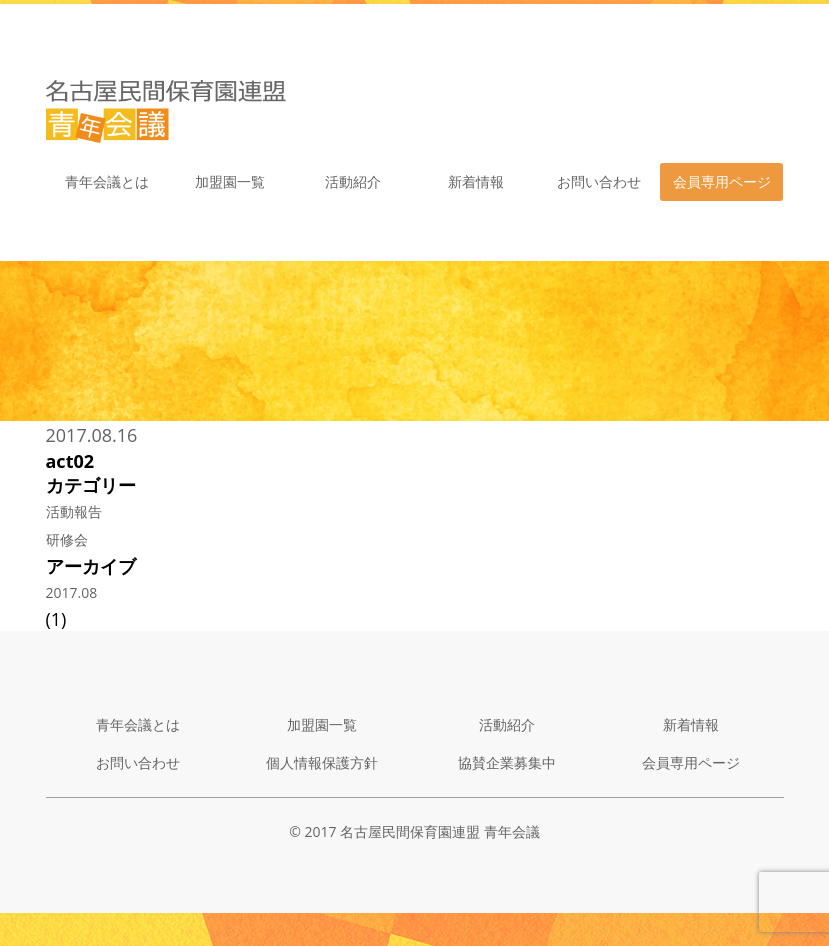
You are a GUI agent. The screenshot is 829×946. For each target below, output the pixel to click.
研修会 (67, 539)
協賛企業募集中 (507, 762)
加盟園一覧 (230, 181)
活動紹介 (353, 181)
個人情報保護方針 (322, 762)
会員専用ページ (722, 181)
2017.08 (72, 592)
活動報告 (74, 511)
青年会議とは (107, 181)
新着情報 (476, 181)
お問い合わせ (599, 181)
